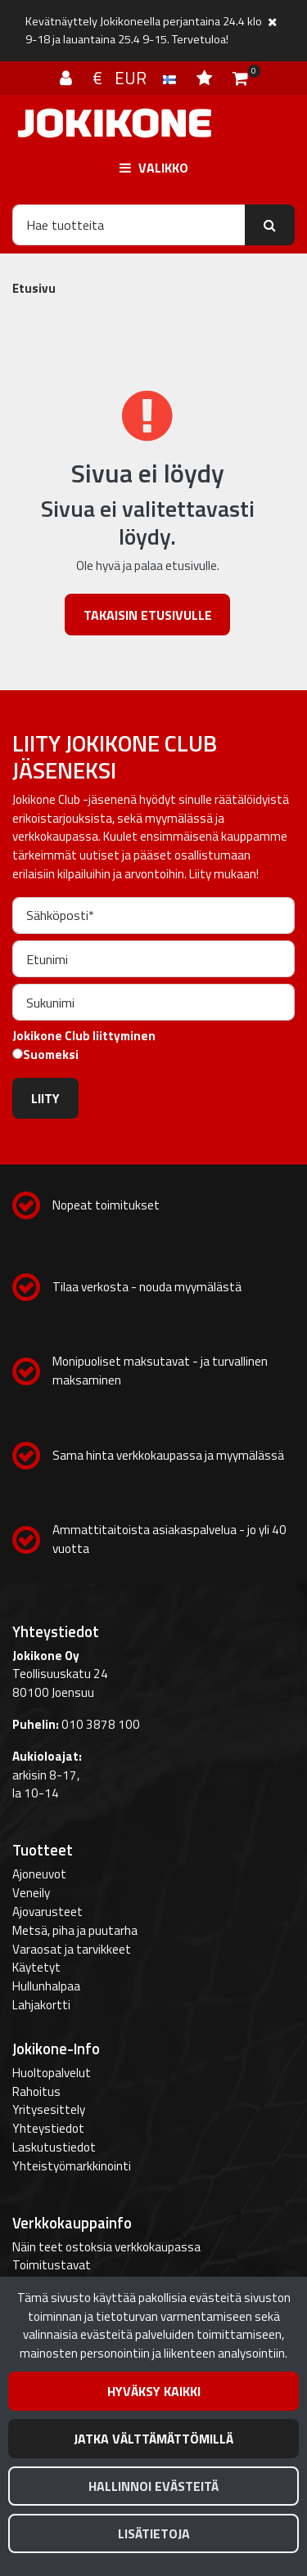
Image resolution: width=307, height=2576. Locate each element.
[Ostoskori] (240, 78)
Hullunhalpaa (46, 1986)
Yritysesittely (48, 2109)
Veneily (31, 1892)
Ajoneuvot (39, 1874)
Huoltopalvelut (51, 2072)
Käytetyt (36, 1967)
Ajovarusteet (47, 1911)
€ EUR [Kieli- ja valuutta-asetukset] (136, 78)
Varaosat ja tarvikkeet (71, 1949)
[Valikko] (153, 166)
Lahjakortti (41, 2004)
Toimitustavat (51, 2264)
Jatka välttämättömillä (153, 2438)
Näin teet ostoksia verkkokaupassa (106, 2246)
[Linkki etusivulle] (114, 123)
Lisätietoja (154, 2533)
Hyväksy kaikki (154, 2391)
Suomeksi (51, 1055)
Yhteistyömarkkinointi (71, 2165)
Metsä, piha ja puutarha (75, 1930)
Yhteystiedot (48, 2128)
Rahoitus (36, 2091)
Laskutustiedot (54, 2147)
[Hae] (129, 224)
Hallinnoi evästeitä (153, 2486)
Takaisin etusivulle (148, 615)
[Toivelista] (206, 78)
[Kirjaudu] (68, 78)
